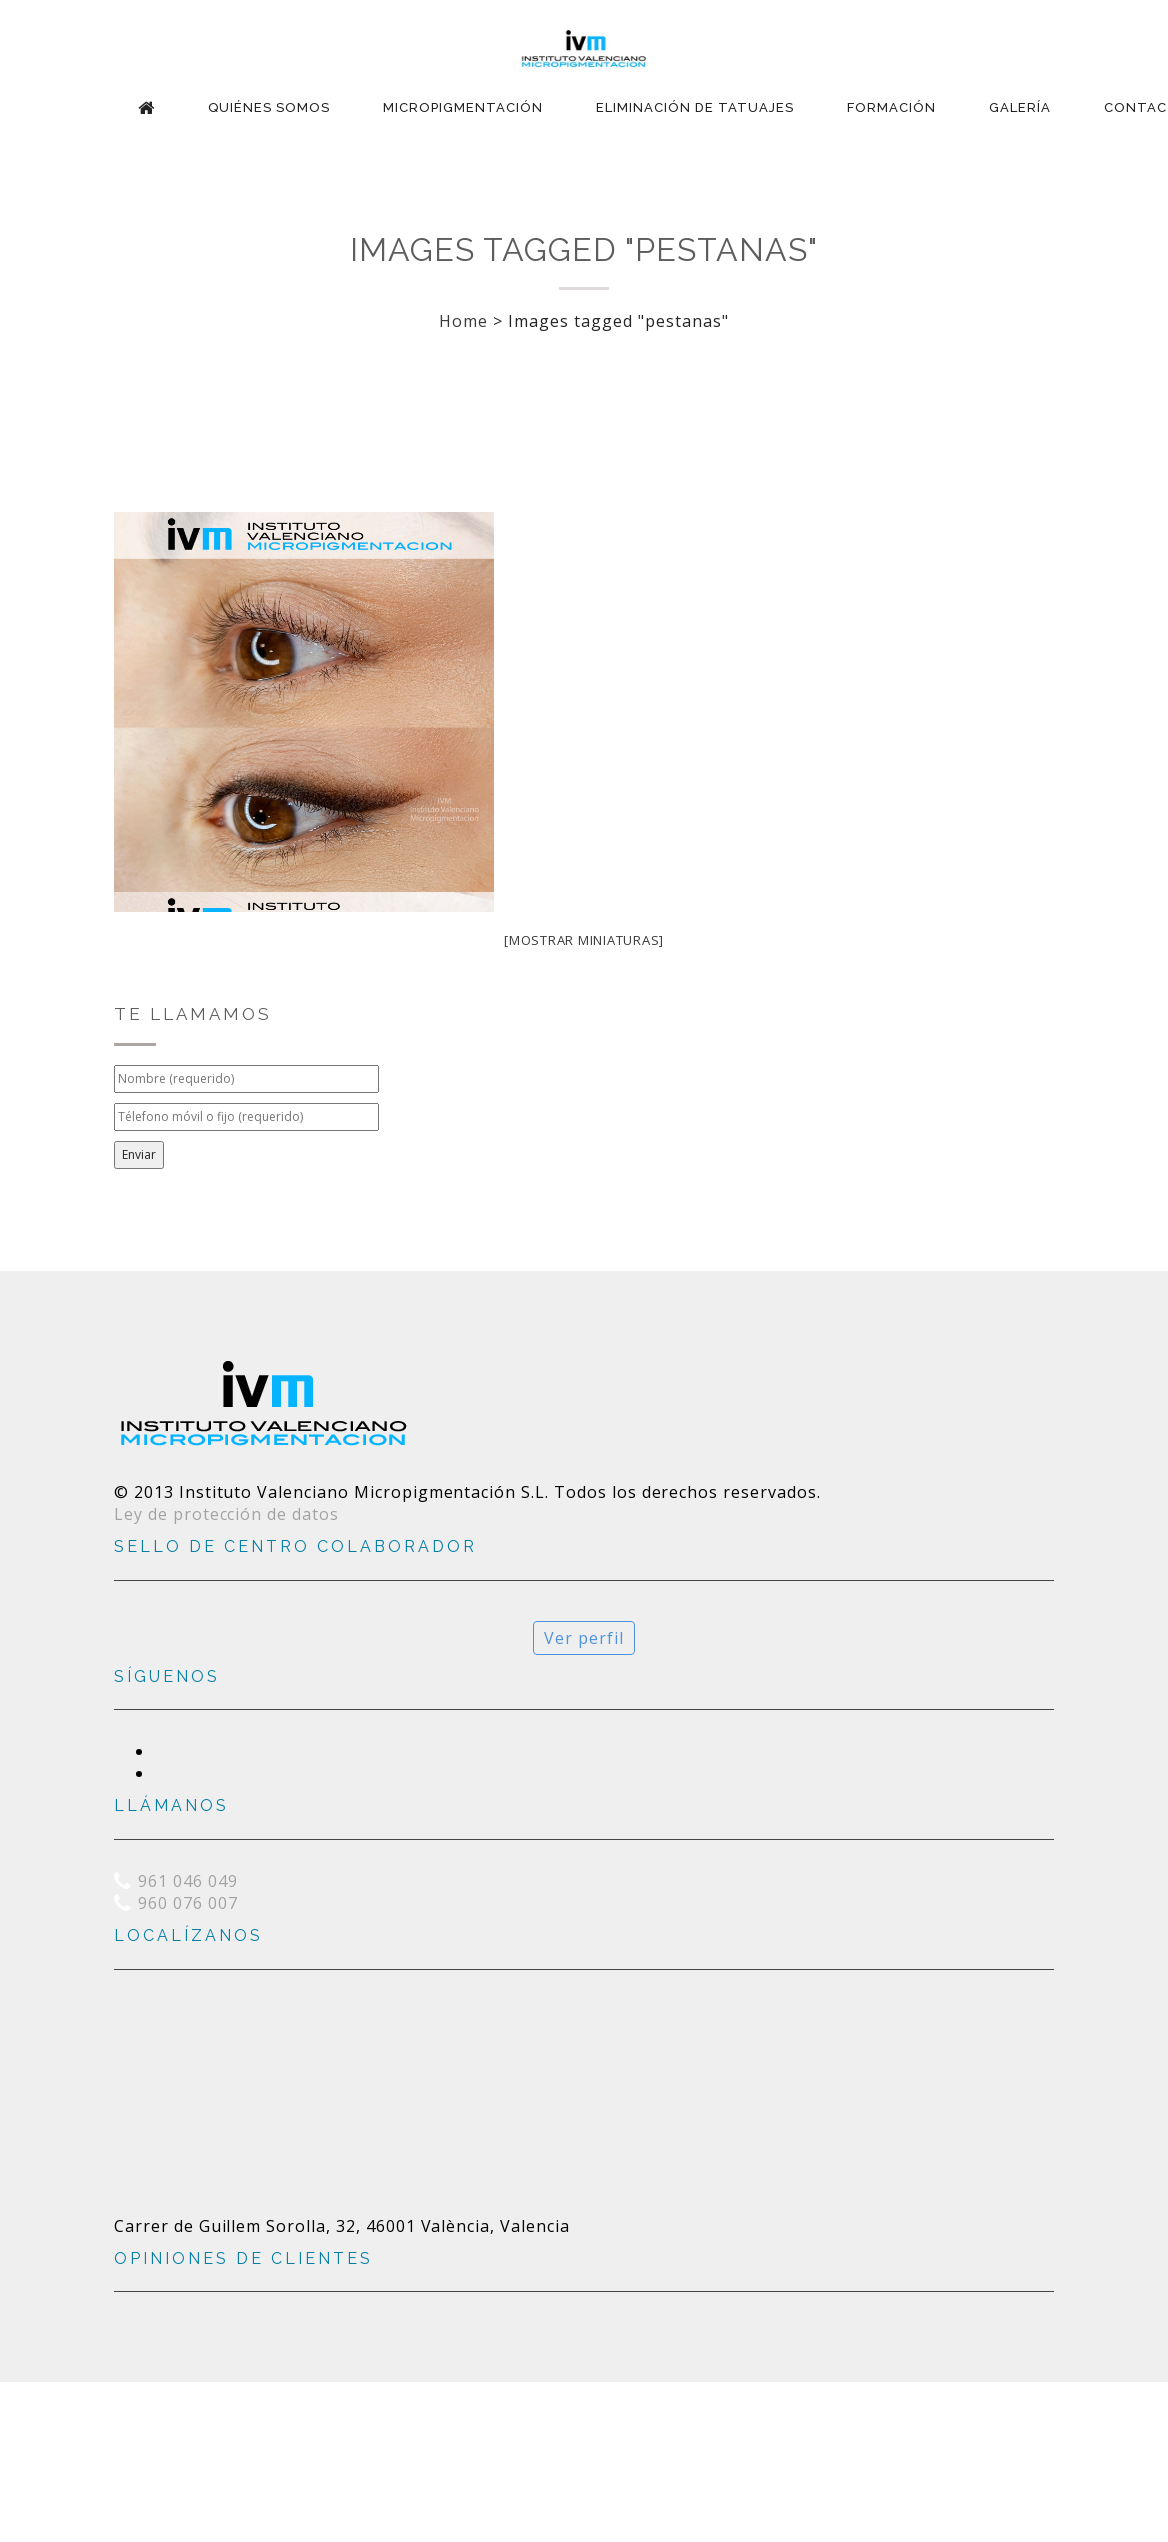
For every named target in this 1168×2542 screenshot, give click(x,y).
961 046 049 (188, 1881)
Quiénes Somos (269, 107)
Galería (1020, 107)
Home (463, 321)
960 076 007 (188, 1903)
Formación (891, 107)
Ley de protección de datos (226, 1514)
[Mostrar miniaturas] (584, 940)
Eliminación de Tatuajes (695, 107)
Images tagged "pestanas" (584, 249)
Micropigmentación (463, 107)
